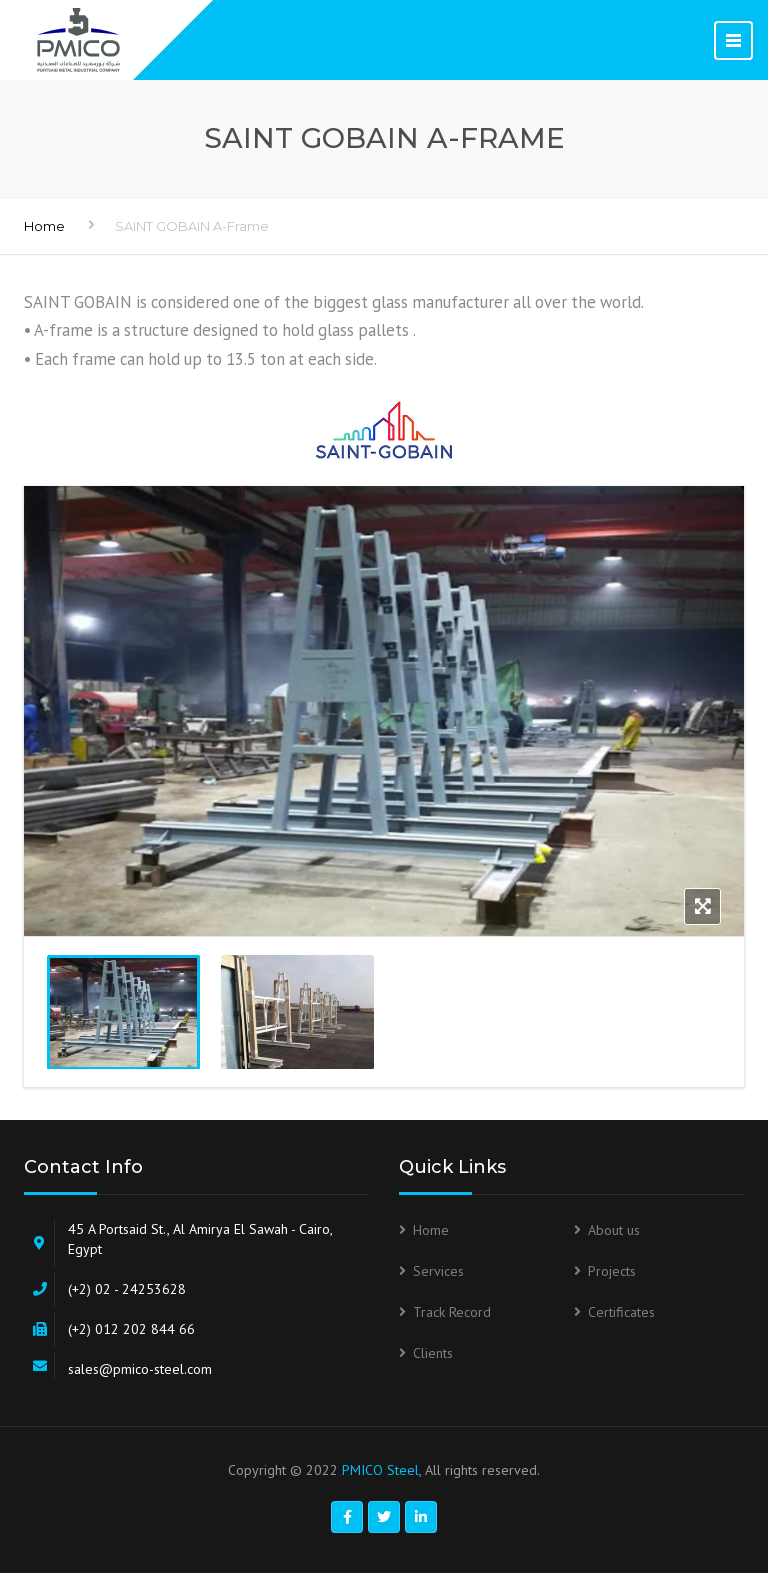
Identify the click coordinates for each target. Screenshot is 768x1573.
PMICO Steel (380, 1470)
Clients (433, 1353)
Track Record (452, 1312)
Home (44, 226)
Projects (612, 1271)
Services (438, 1271)
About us (614, 1230)
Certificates (621, 1312)
